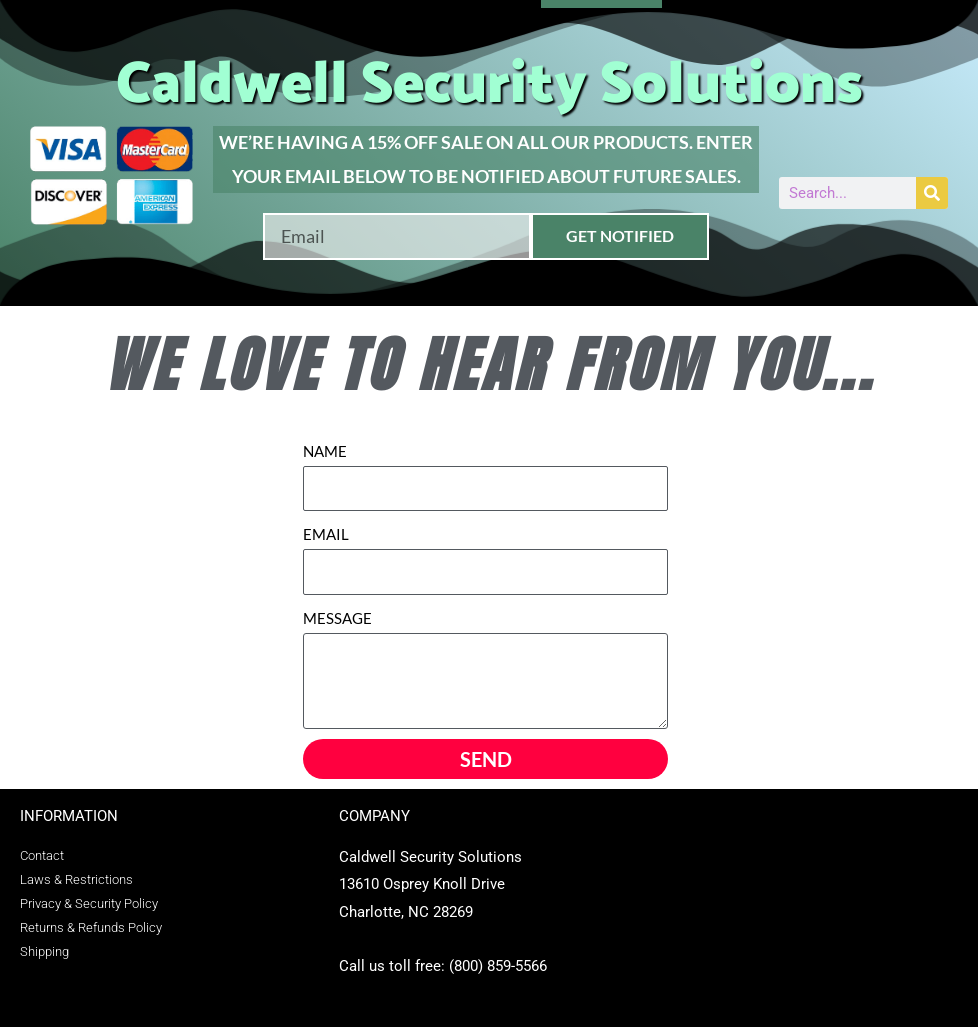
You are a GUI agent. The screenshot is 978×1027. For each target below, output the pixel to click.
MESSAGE (337, 618)
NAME (325, 451)
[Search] (932, 193)
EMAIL (326, 534)
